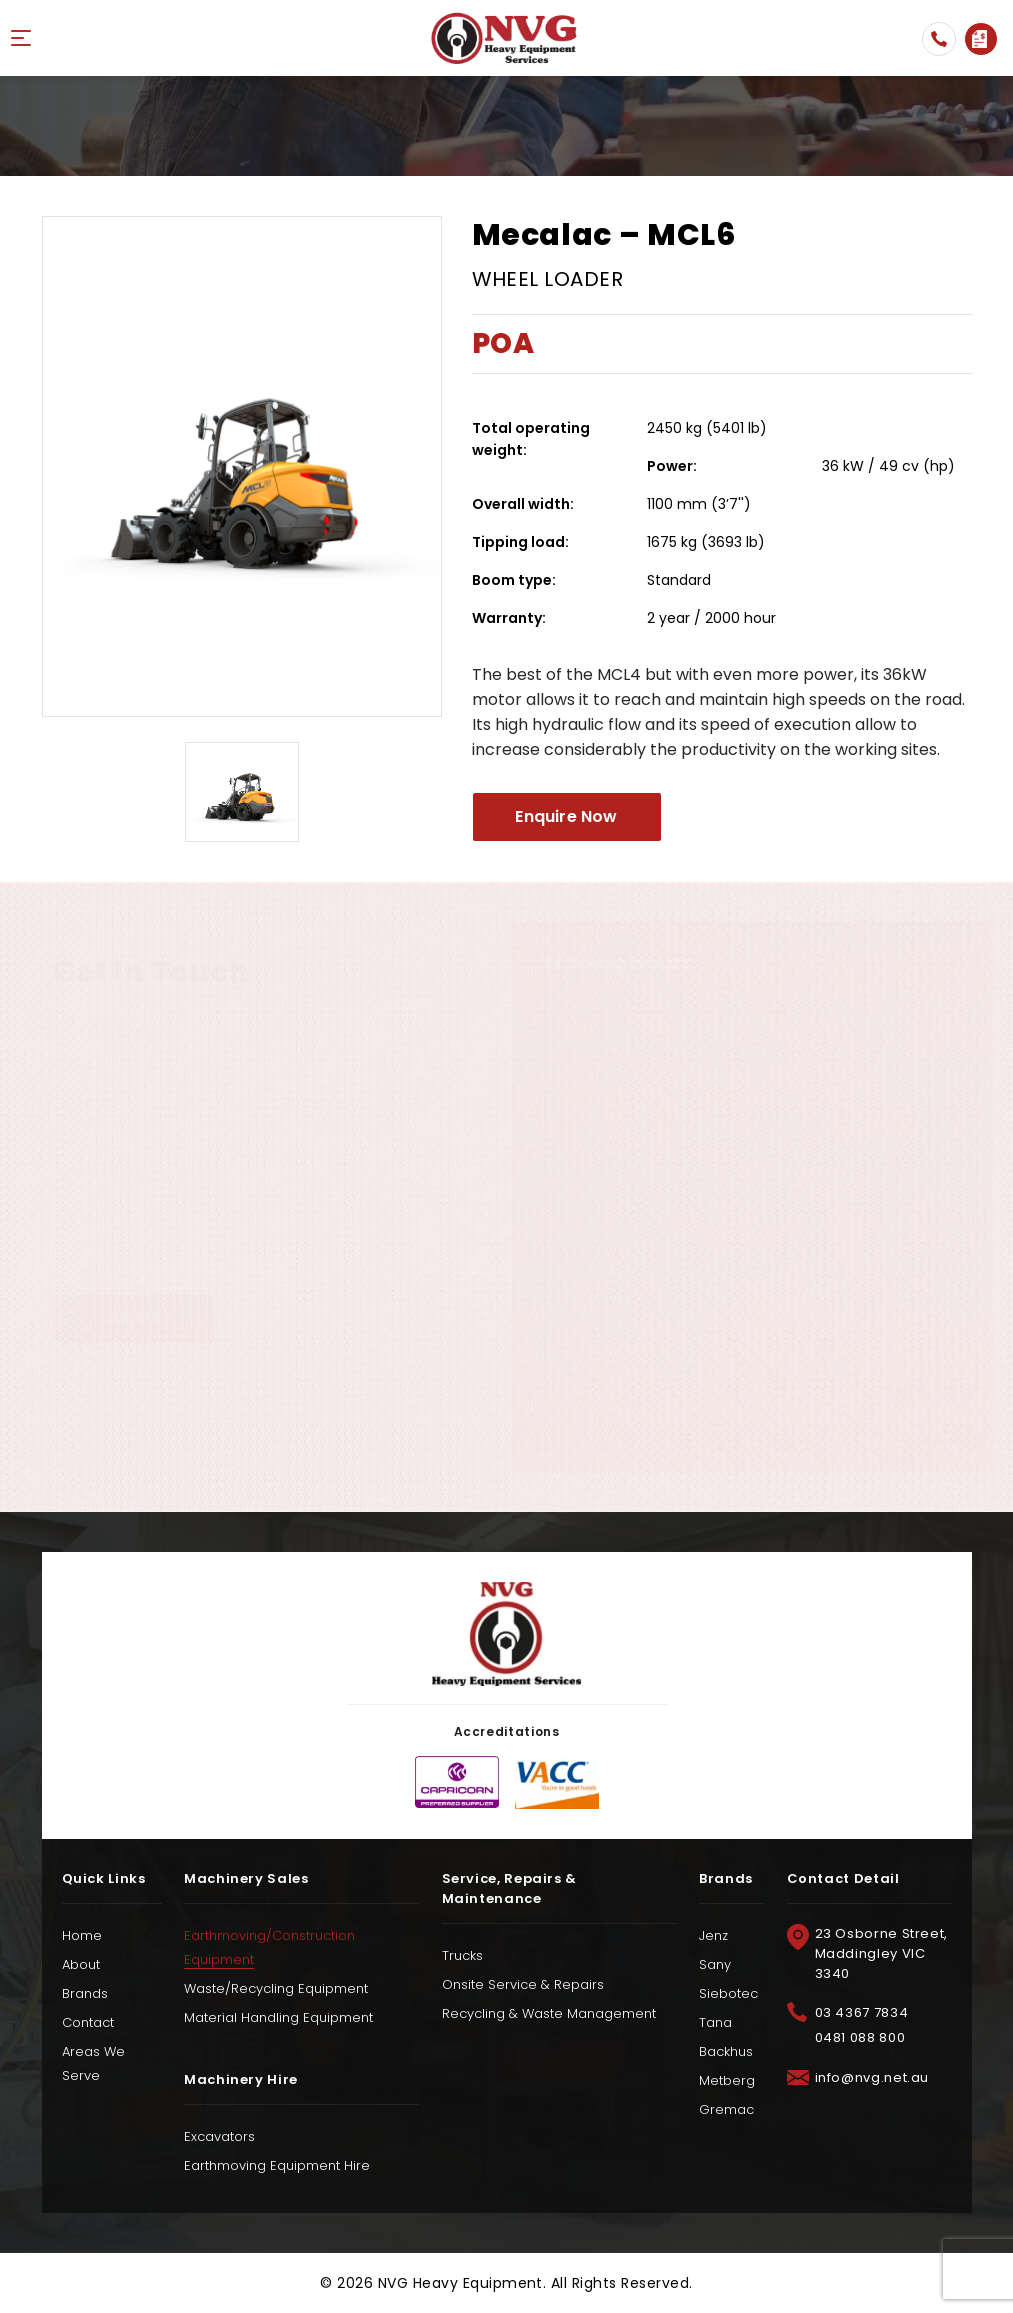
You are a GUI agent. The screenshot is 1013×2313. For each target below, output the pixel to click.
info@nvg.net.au (872, 2077)
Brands (85, 1993)
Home (82, 1935)
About (81, 1964)
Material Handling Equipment (278, 2017)
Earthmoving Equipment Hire (277, 2165)
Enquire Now (979, 39)
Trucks (462, 1955)
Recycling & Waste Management (549, 2013)
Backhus (726, 2051)
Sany (715, 1964)
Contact (88, 2022)
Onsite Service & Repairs (523, 1984)
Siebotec (728, 1993)
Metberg (727, 2080)
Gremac (726, 2109)
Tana (715, 2022)
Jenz (713, 1935)
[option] (242, 467)
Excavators (219, 2136)
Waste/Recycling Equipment (276, 1988)
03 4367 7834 (939, 39)
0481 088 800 (860, 2037)
